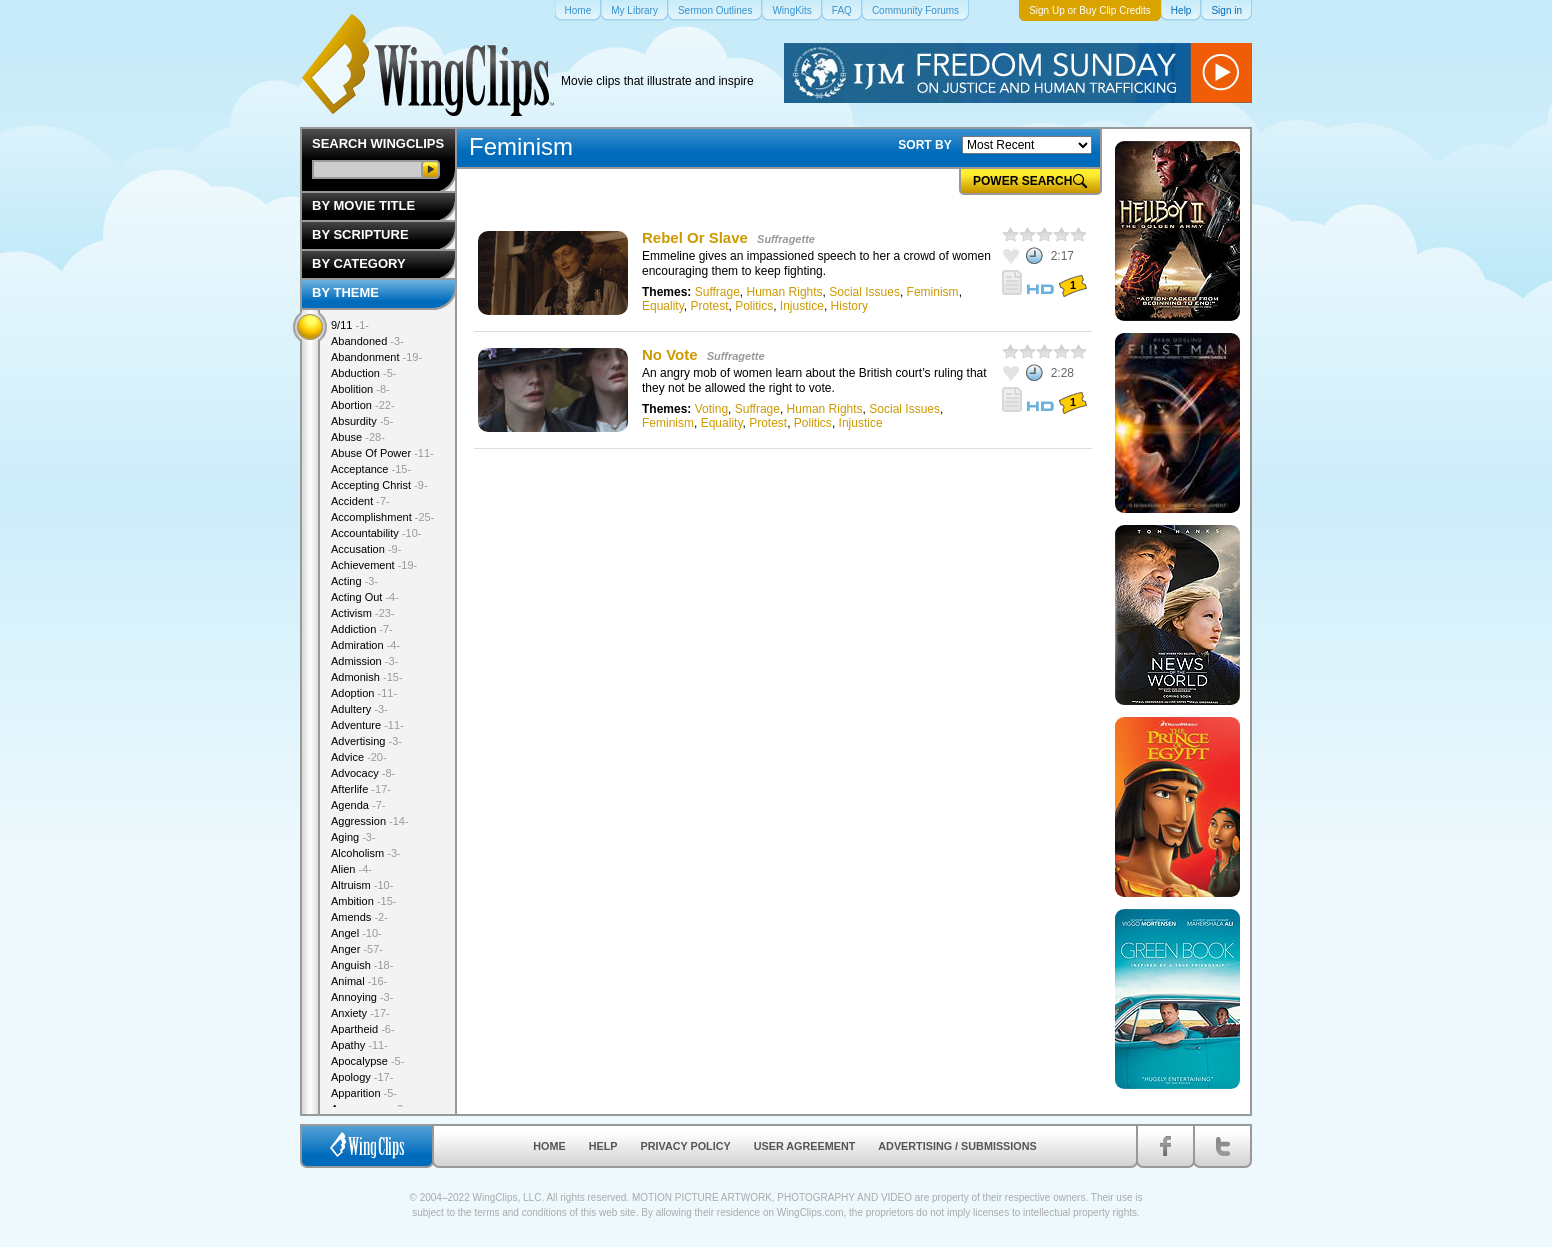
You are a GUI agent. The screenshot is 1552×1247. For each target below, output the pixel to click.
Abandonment (376, 357)
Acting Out (365, 597)
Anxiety (360, 1013)
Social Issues (864, 292)
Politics (754, 306)
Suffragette (786, 239)
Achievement (374, 565)
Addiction (362, 629)
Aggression (370, 821)
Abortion (363, 405)
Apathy (359, 1045)
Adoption (364, 693)
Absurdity (362, 421)
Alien (351, 869)
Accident (360, 501)
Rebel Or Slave (695, 237)
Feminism (933, 292)
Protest (709, 306)
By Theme (345, 292)
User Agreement (805, 1146)
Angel (356, 933)
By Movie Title (363, 205)
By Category (359, 263)
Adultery (359, 709)
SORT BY (924, 145)
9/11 (350, 325)
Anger (357, 949)
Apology (362, 1077)
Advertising (366, 741)
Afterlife (361, 789)
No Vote (670, 354)
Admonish (367, 677)
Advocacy (363, 773)
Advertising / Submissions (957, 1146)
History (849, 306)
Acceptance (371, 469)
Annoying (362, 997)
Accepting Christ (379, 485)
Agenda (358, 805)
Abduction (363, 373)
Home (549, 1146)
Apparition (364, 1093)
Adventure (367, 725)
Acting (354, 581)
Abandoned (367, 341)
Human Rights (785, 292)
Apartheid (363, 1029)
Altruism (362, 885)
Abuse (358, 437)
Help (603, 1146)
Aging (353, 837)
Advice (359, 757)
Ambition (363, 901)
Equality (663, 306)
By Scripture (360, 234)
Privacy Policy (686, 1146)
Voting (711, 409)
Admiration (365, 645)
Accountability (376, 533)
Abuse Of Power (382, 453)
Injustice (802, 306)
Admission (364, 661)
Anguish (362, 965)
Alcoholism (366, 853)
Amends (359, 917)
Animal (359, 981)
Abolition (360, 389)
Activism (363, 613)
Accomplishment (382, 517)
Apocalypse (367, 1061)
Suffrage (717, 292)
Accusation (366, 549)
